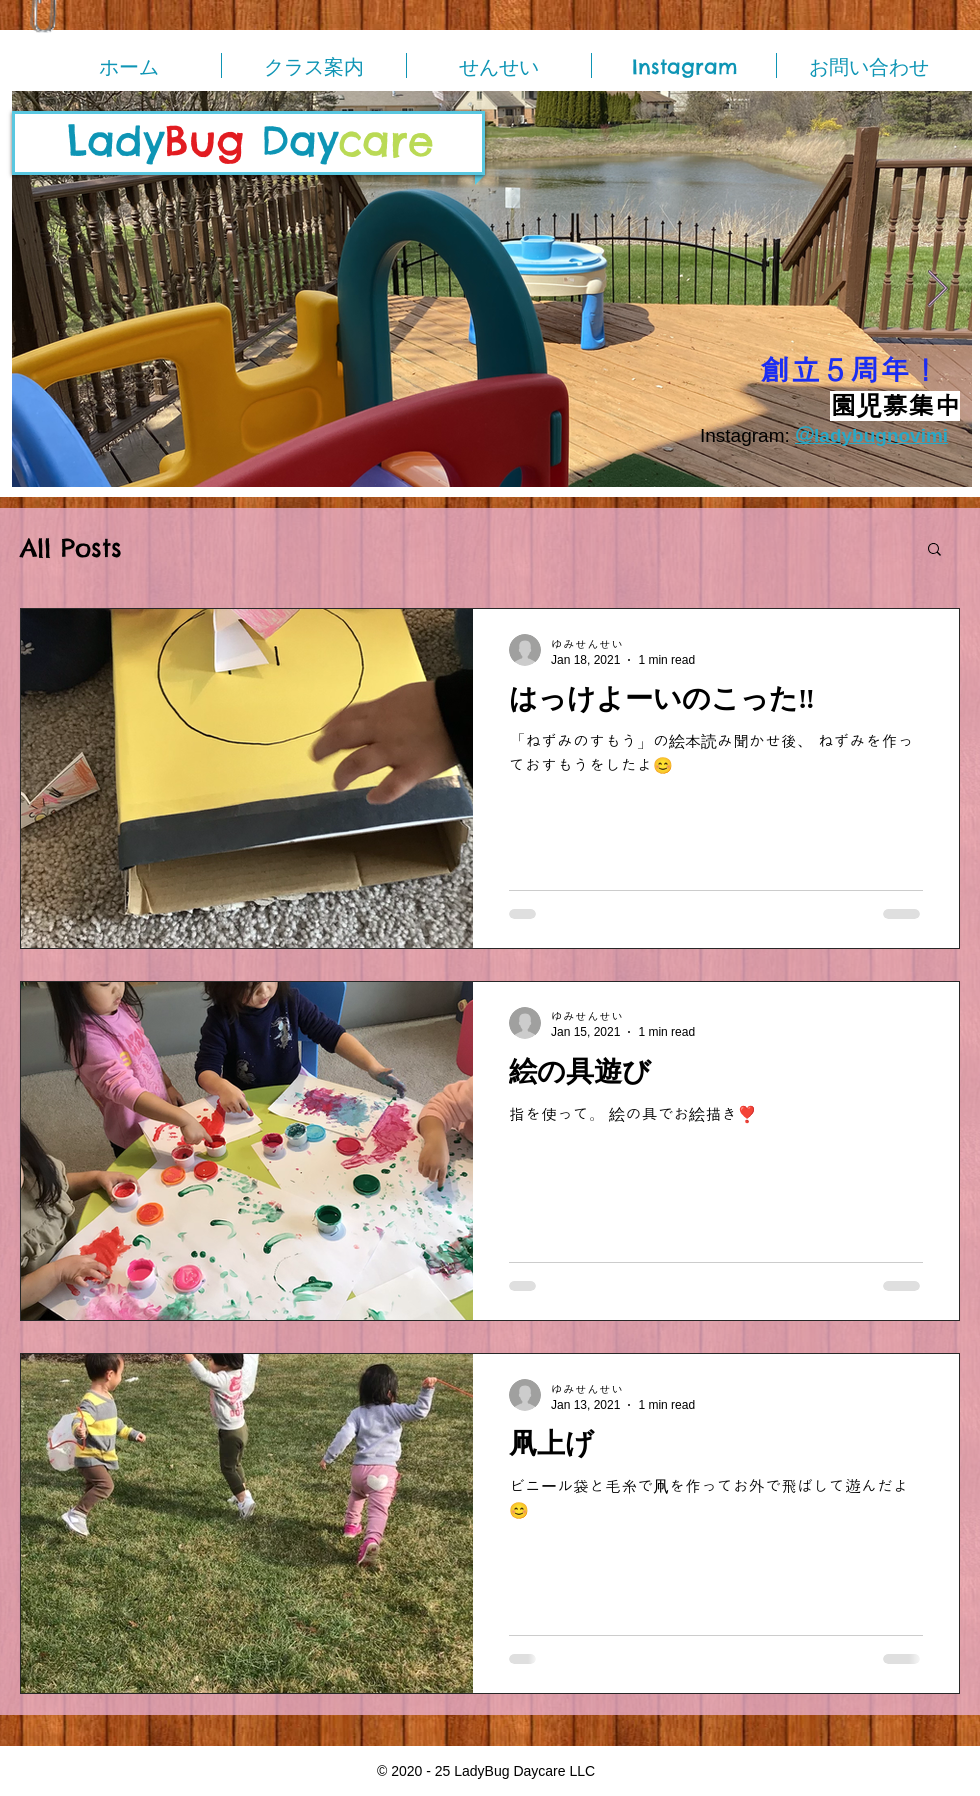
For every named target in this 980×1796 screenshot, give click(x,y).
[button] (934, 550)
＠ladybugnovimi (871, 435)
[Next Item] (937, 289)
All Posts (71, 548)
